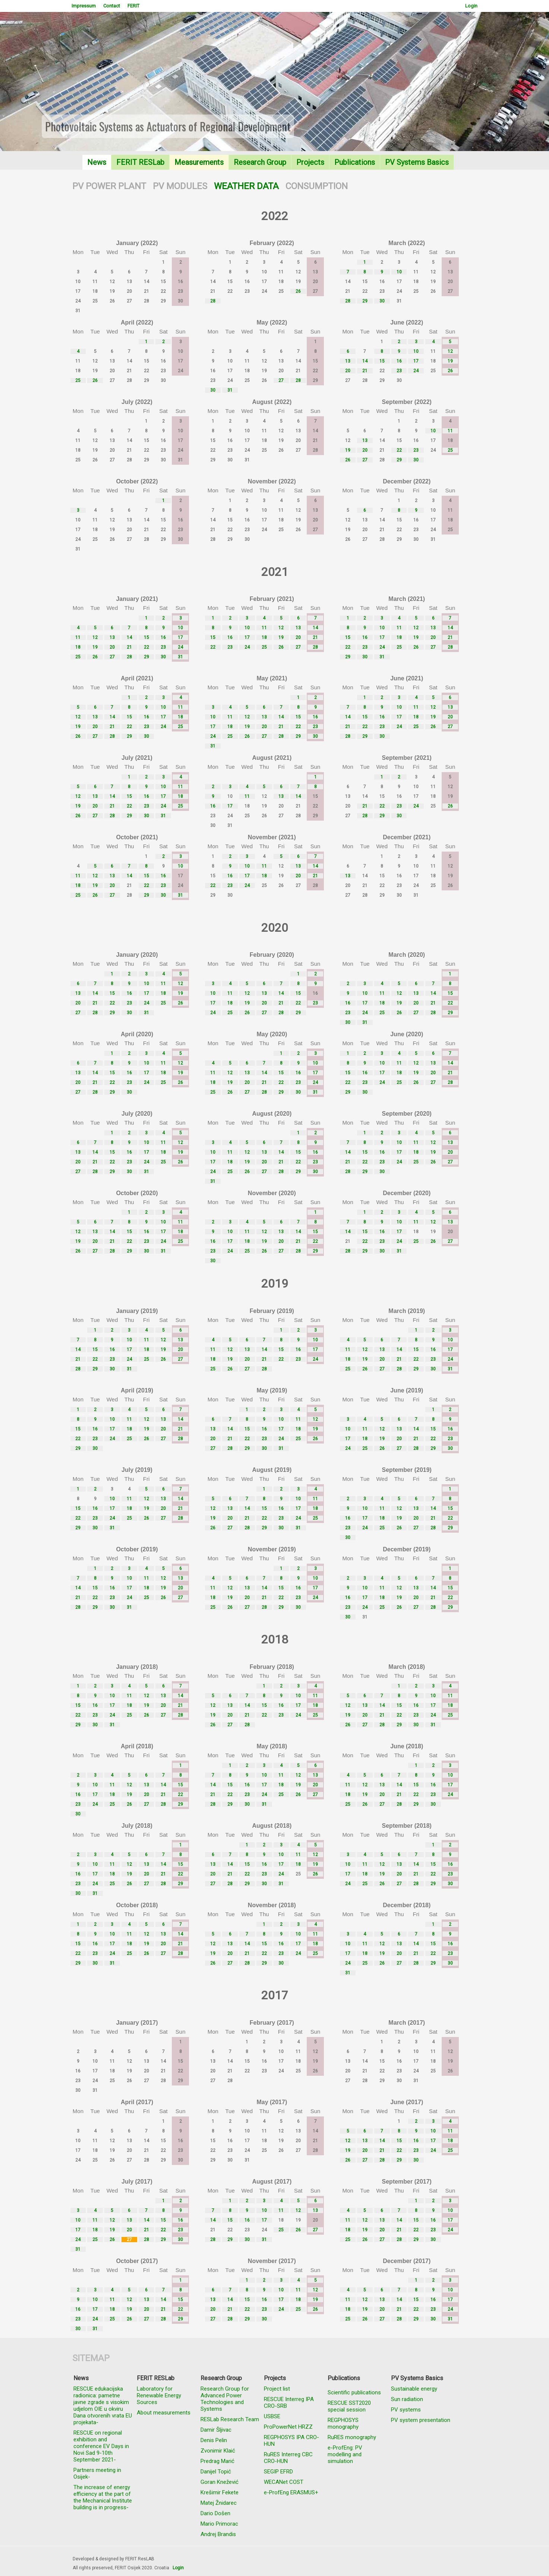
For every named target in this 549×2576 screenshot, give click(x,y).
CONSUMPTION (316, 186)
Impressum (84, 6)
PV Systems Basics (417, 162)
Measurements (199, 162)
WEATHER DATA (246, 186)
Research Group (260, 162)
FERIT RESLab (140, 162)
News (96, 162)
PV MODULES (180, 186)
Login (471, 6)
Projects (310, 162)
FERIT (133, 6)
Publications (354, 162)
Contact (111, 6)
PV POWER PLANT (109, 186)
